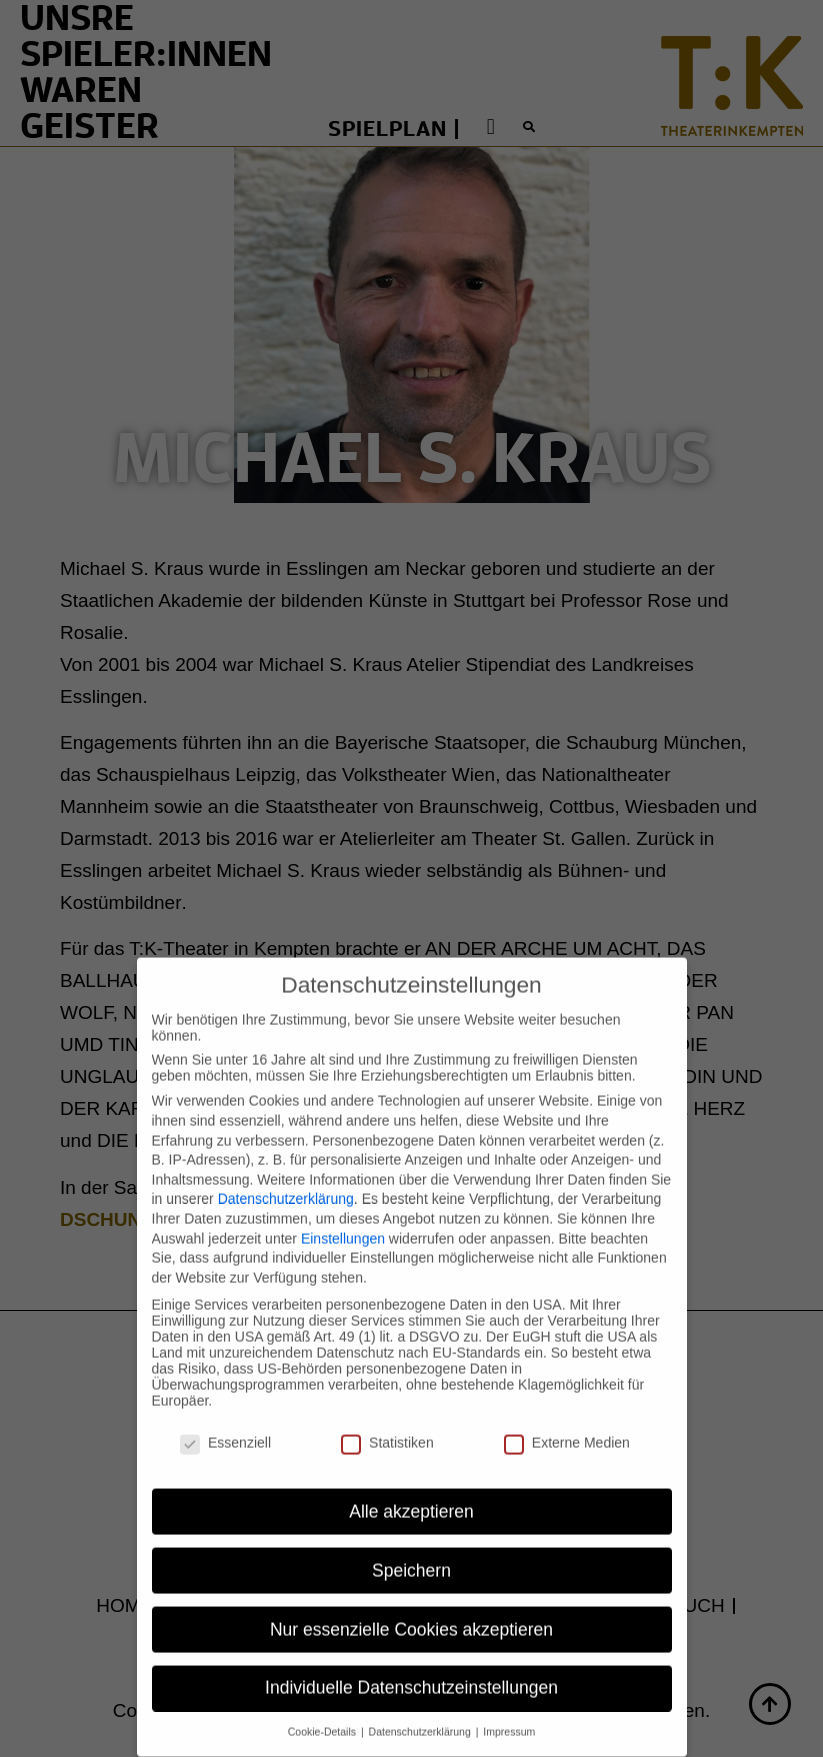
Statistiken (387, 1423)
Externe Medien (567, 1423)
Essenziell (225, 1423)
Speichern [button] (411, 1551)
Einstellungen (343, 1219)
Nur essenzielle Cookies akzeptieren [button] (411, 1610)
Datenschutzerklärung (286, 1180)
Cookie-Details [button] (323, 1713)
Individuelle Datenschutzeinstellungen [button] (411, 1669)
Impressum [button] (509, 1713)
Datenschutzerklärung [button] (421, 1713)
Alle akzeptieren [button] (411, 1492)
